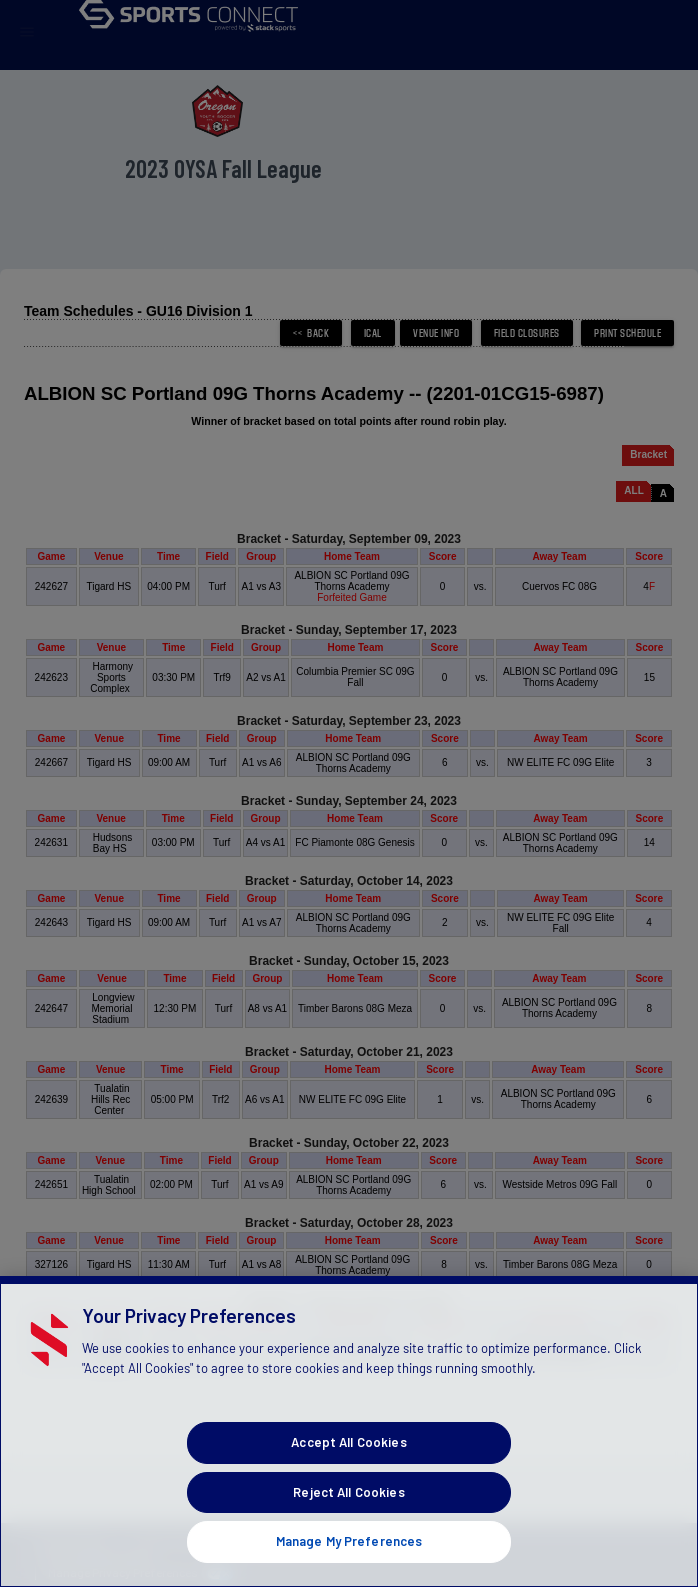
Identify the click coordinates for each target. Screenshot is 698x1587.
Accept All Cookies (348, 1467)
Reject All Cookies (348, 1516)
